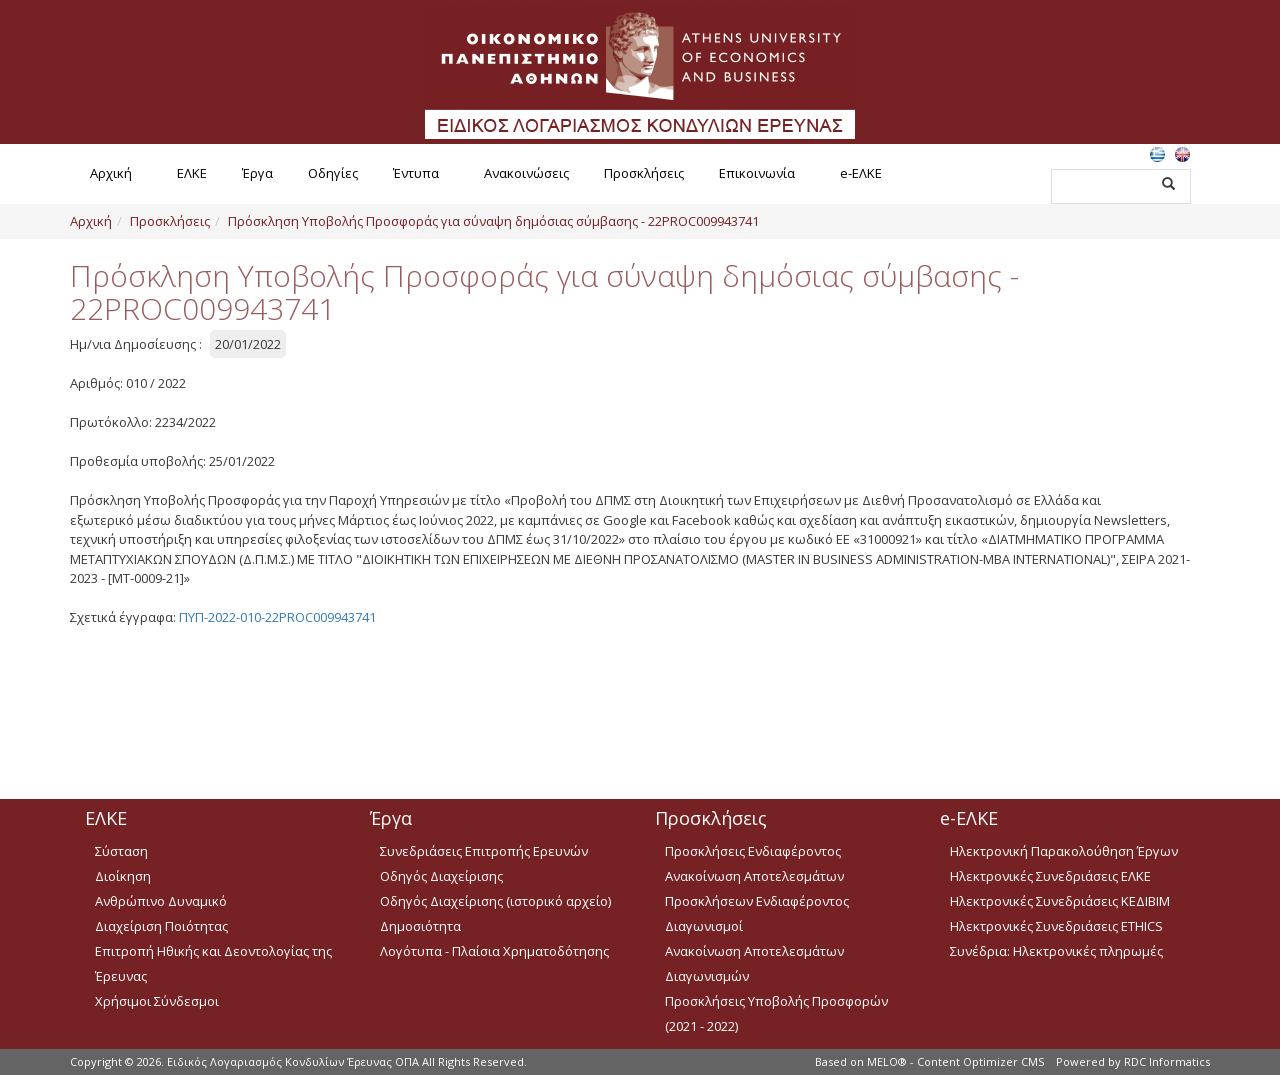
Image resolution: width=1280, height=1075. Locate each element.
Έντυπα (416, 173)
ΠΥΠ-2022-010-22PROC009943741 (277, 617)
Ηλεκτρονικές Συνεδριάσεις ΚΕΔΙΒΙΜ (1060, 901)
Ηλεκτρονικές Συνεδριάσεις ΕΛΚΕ (1050, 876)
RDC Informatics (1167, 1061)
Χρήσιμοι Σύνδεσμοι (157, 1001)
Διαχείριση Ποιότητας (161, 926)
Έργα (257, 173)
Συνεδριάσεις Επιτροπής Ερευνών (484, 851)
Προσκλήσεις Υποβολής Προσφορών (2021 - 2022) (776, 1013)
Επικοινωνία (757, 173)
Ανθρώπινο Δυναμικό (161, 901)
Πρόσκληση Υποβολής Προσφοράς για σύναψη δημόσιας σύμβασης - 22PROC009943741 (493, 221)
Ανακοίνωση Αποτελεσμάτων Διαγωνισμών (754, 963)
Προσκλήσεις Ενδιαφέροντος (753, 851)
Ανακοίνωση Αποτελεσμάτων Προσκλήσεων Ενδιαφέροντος (757, 888)
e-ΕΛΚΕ (861, 173)
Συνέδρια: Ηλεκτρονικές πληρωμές (1056, 951)
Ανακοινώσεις (526, 173)
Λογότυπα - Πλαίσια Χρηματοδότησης (494, 951)
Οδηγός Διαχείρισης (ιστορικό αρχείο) (495, 901)
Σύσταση (121, 851)
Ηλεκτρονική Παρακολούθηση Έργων (1064, 851)
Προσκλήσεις (644, 173)
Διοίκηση (123, 876)
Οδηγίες (333, 173)
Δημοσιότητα (420, 926)
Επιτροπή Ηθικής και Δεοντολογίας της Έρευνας (213, 963)
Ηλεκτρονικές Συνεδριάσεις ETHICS (1056, 926)
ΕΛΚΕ (192, 173)
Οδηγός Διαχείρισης (441, 876)
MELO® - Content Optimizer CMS (955, 1061)
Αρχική (111, 173)
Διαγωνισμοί (704, 926)
